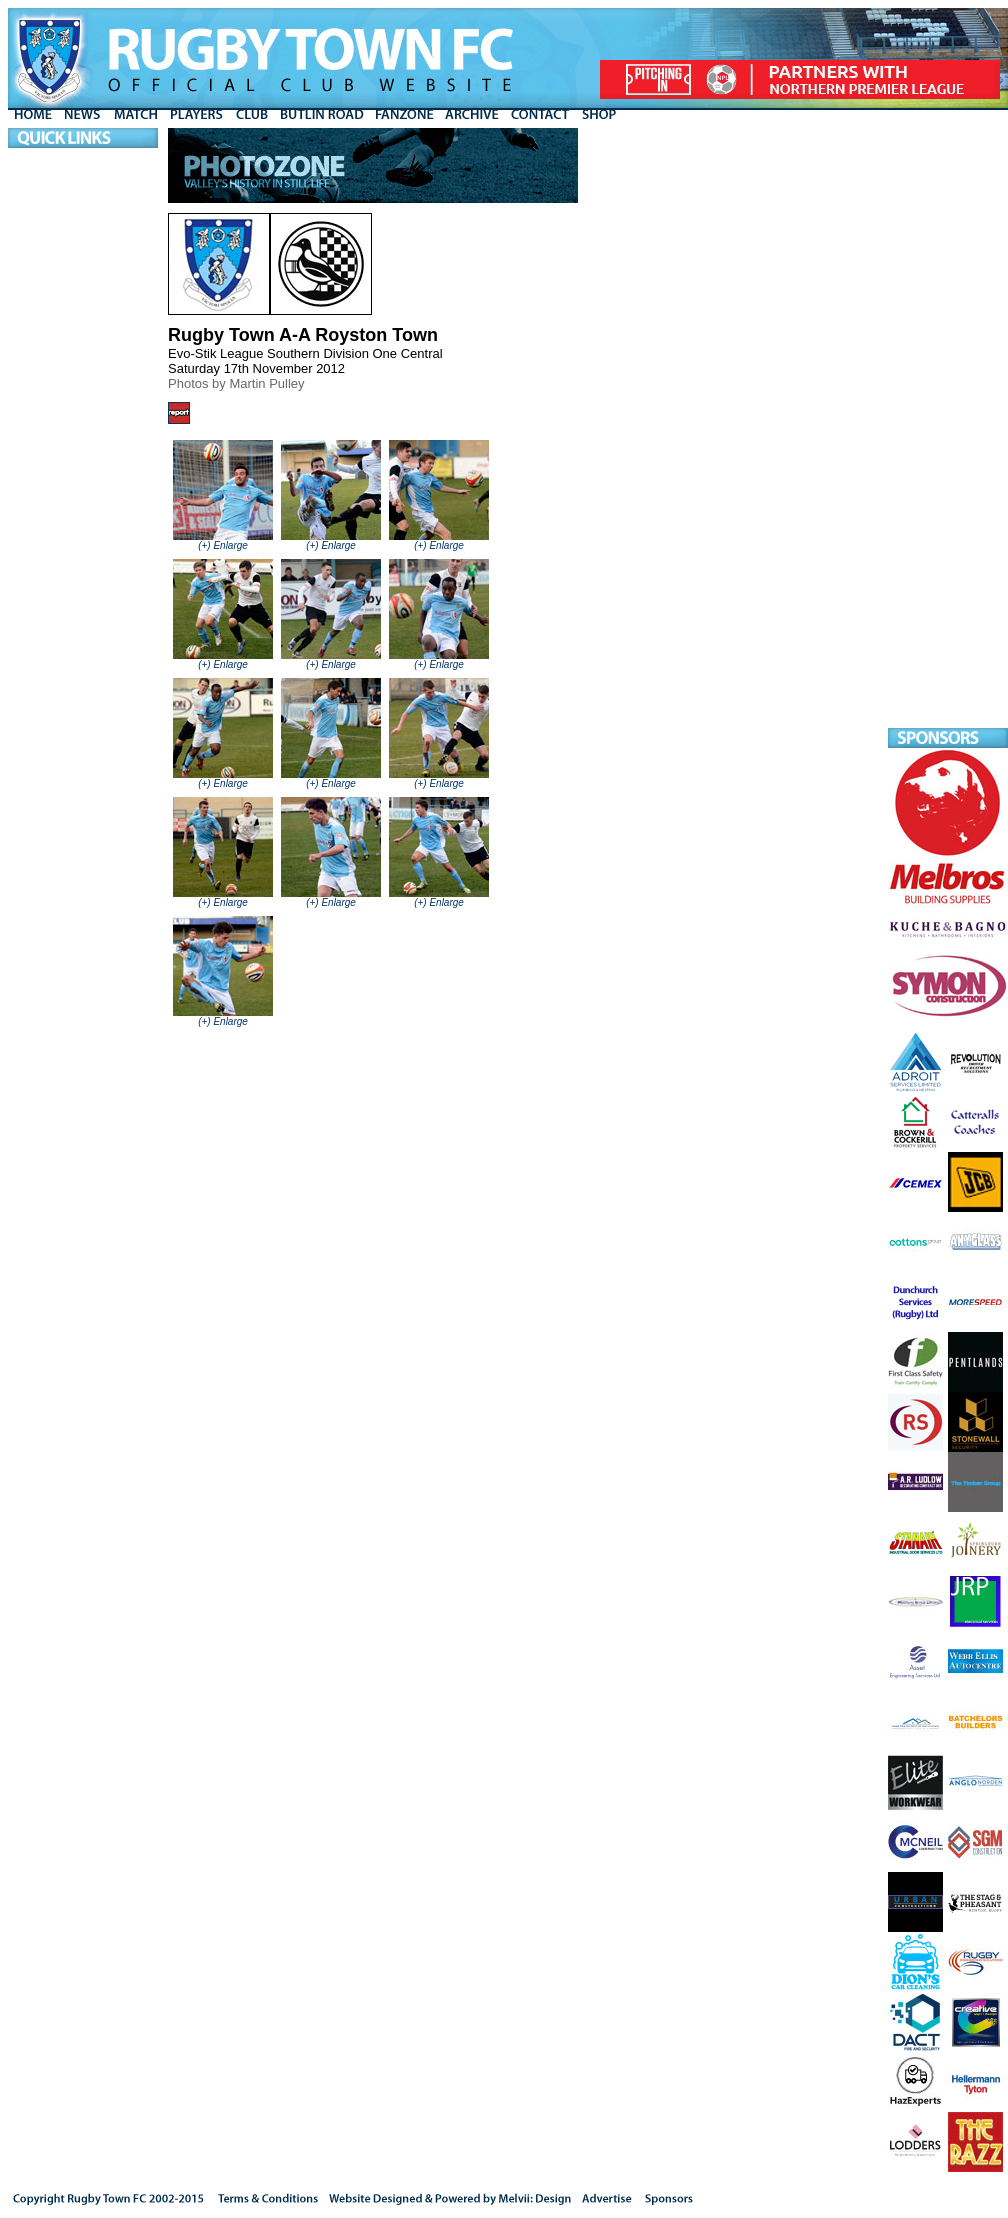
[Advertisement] (948, 428)
